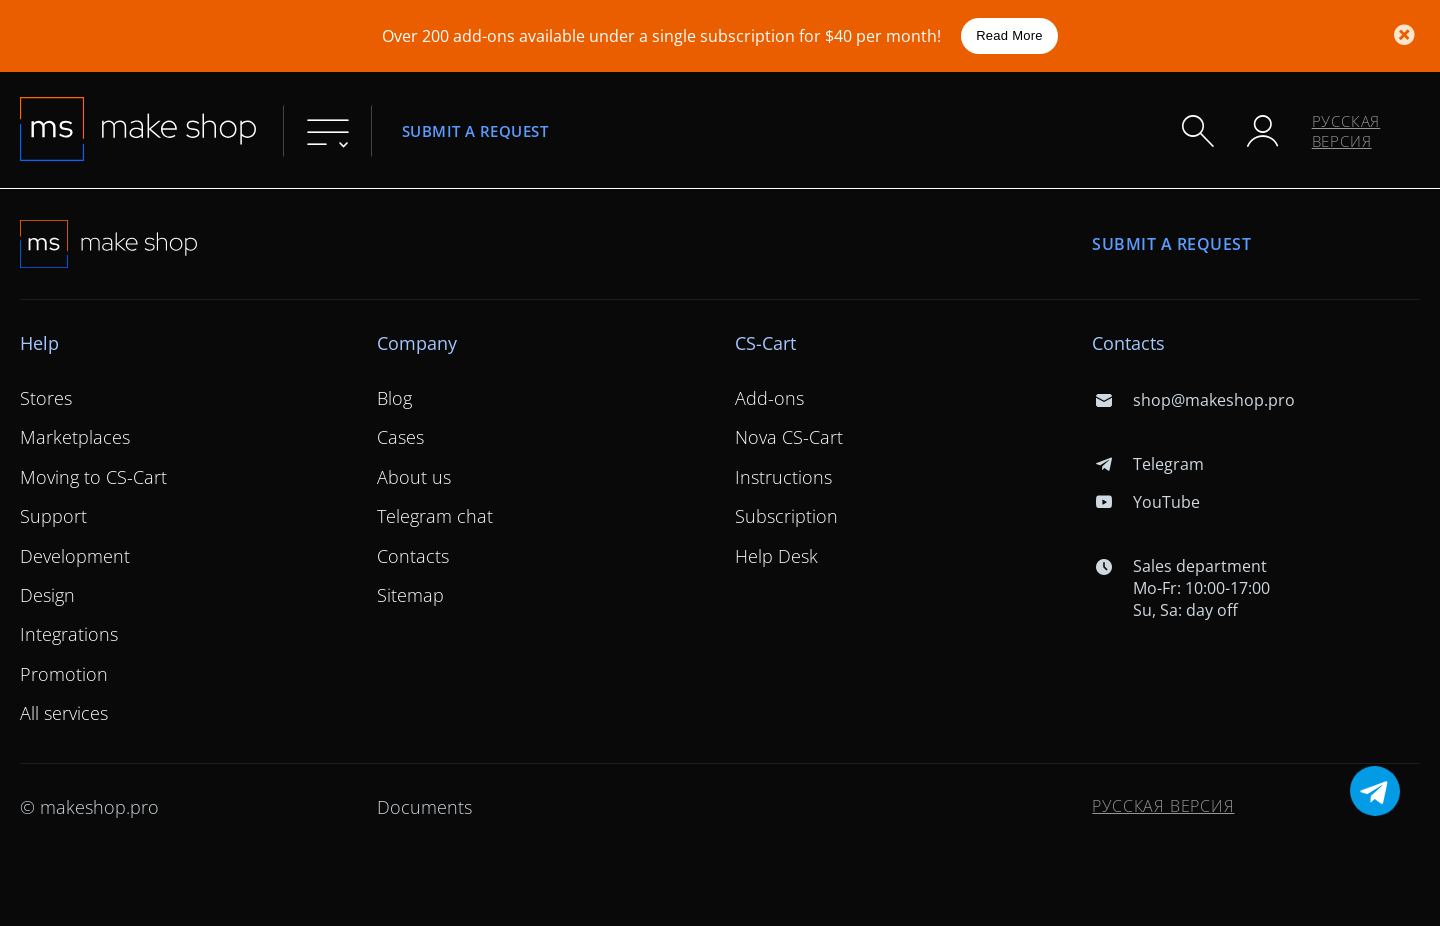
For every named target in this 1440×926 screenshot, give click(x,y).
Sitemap (410, 595)
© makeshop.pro (89, 807)
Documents (424, 807)
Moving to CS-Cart (93, 477)
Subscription (786, 516)
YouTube (1145, 502)
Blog (394, 398)
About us (414, 477)
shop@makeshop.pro (1193, 400)
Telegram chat (435, 516)
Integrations (69, 634)
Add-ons (769, 398)
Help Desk (776, 556)
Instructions (783, 477)
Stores (46, 398)
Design (47, 595)
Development (75, 556)
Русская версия (1346, 131)
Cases (400, 437)
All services (64, 713)
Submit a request (475, 130)
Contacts (413, 556)
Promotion (64, 674)
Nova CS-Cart (789, 437)
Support (53, 516)
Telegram (1147, 464)
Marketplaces (75, 437)
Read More (1009, 35)
